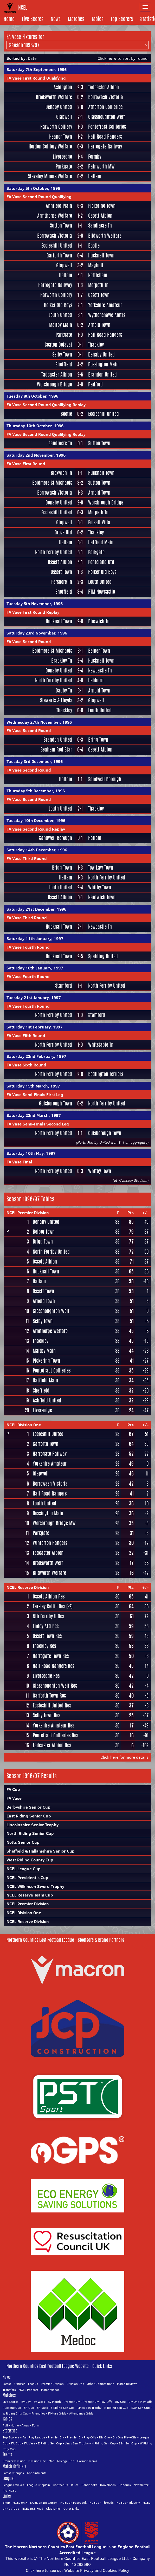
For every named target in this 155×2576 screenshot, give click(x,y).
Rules (75, 2485)
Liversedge (62, 156)
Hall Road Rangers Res (53, 1665)
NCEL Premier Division (28, 1212)
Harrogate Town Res (51, 1656)
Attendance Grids (81, 2413)
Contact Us (60, 2485)
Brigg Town (98, 739)
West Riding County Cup (30, 1860)
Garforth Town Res (49, 1695)
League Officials (13, 2485)
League (33, 2383)
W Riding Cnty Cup (16, 2413)
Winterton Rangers (50, 1542)
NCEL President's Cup (27, 1877)
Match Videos (50, 2389)
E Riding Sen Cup (63, 2407)
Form (36, 2425)
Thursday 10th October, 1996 (35, 426)
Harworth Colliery (56, 126)
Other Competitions (100, 2383)
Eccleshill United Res (52, 1705)
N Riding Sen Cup (116, 2407)
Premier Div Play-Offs (97, 2401)
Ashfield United (47, 1400)
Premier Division (52, 2383)
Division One (75, 2383)
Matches (76, 19)
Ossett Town (98, 295)
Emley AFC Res (46, 1626)
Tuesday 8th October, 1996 (32, 396)
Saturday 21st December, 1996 (36, 909)
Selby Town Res (46, 1715)
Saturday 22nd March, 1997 (34, 1115)
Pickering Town (101, 205)
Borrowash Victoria (105, 97)
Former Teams (87, 2461)
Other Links (71, 2508)
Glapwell (64, 116)
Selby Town (62, 354)
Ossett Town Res (47, 1636)
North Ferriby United (53, 552)
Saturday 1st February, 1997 (35, 1027)
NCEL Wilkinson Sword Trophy (35, 1886)
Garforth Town (59, 255)
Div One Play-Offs (140, 2401)
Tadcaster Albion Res (52, 1745)
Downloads (108, 2485)
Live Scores (32, 19)
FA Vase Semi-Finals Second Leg (38, 1124)
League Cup (13, 2407)
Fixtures (19, 2383)
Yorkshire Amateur (105, 305)
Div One (120, 2401)
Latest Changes (13, 2473)
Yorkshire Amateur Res (53, 1725)
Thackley (96, 344)
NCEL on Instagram (43, 2502)
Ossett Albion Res (48, 1596)
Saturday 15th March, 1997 (33, 1086)
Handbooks (89, 2485)
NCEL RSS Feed (32, 2508)
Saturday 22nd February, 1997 (36, 1056)
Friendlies (38, 2413)
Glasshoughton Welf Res (55, 1685)
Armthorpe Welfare (54, 215)
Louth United (60, 315)
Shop (6, 2502)
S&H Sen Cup (140, 2407)
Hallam (94, 176)
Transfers (9, 2389)
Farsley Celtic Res (49, 1606)
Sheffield (63, 364)
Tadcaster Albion (103, 87)
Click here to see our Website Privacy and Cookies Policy (77, 2570)
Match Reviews (127, 2383)
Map (51, 2461)
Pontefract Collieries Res (55, 1735)
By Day (26, 2401)
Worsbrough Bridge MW (54, 1523)
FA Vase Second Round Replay (36, 829)
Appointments (37, 2473)
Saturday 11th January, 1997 (35, 938)
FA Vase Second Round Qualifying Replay (46, 404)
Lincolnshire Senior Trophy (33, 1825)
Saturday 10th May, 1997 (31, 1153)
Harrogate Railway (105, 146)
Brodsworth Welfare (54, 97)
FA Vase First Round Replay (33, 612)
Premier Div (72, 2401)
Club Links (53, 2508)
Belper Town (99, 650)
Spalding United (103, 956)
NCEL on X (20, 2502)
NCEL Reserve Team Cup (30, 1895)
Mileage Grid (65, 2461)
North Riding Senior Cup (30, 1833)
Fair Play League (33, 2437)
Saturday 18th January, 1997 (35, 968)
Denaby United (59, 107)
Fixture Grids (57, 2413)
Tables (98, 19)
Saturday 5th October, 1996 (33, 188)
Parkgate (64, 166)
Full (5, 2425)
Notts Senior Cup (23, 1842)
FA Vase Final (19, 1162)
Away (25, 2425)
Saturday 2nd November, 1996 (36, 455)
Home (9, 19)
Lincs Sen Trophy (89, 2407)
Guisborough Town (55, 1103)
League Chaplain (38, 2485)
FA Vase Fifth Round (26, 1035)
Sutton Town (61, 225)
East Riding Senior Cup (29, 1816)
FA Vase (14, 1798)
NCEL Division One (24, 1425)
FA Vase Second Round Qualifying (39, 196)
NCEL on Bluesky (128, 2502)
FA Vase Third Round (27, 858)
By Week (39, 2401)
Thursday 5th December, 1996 (36, 791)
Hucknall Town (101, 255)
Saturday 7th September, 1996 (37, 69)
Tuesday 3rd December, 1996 (35, 761)
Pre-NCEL (9, 2490)
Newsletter (141, 2485)
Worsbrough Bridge (54, 384)
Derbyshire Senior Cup (28, 1807)
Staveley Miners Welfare (50, 176)
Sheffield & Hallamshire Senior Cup (41, 1851)
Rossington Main (103, 364)
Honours (125, 2485)
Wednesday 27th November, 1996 (39, 722)
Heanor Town (60, 136)
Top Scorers (122, 19)
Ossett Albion (100, 215)
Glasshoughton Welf (106, 116)
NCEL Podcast (28, 2389)
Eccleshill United (56, 245)
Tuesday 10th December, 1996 (36, 820)
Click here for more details (124, 1757)
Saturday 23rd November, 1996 (37, 633)
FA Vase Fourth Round (28, 947)
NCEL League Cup (24, 1869)
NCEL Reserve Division (28, 1587)
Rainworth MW (101, 166)
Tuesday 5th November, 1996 (35, 603)
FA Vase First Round (26, 464)
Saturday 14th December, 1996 (37, 850)
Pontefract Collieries (107, 126)
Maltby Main (60, 324)
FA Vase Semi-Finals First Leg (35, 1094)
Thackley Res (44, 1645)
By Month (54, 2401)
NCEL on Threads (101, 2502)
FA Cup (13, 1789)
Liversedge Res (46, 1675)
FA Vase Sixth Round (26, 1065)
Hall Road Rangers (105, 136)
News (56, 19)
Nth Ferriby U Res (48, 1616)
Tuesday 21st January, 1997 (34, 997)
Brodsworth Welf (48, 1563)
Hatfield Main (100, 542)
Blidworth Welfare (104, 235)
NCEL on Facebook (73, 2502)
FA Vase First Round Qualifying (36, 78)
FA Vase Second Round (29, 641)
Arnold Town (99, 324)
